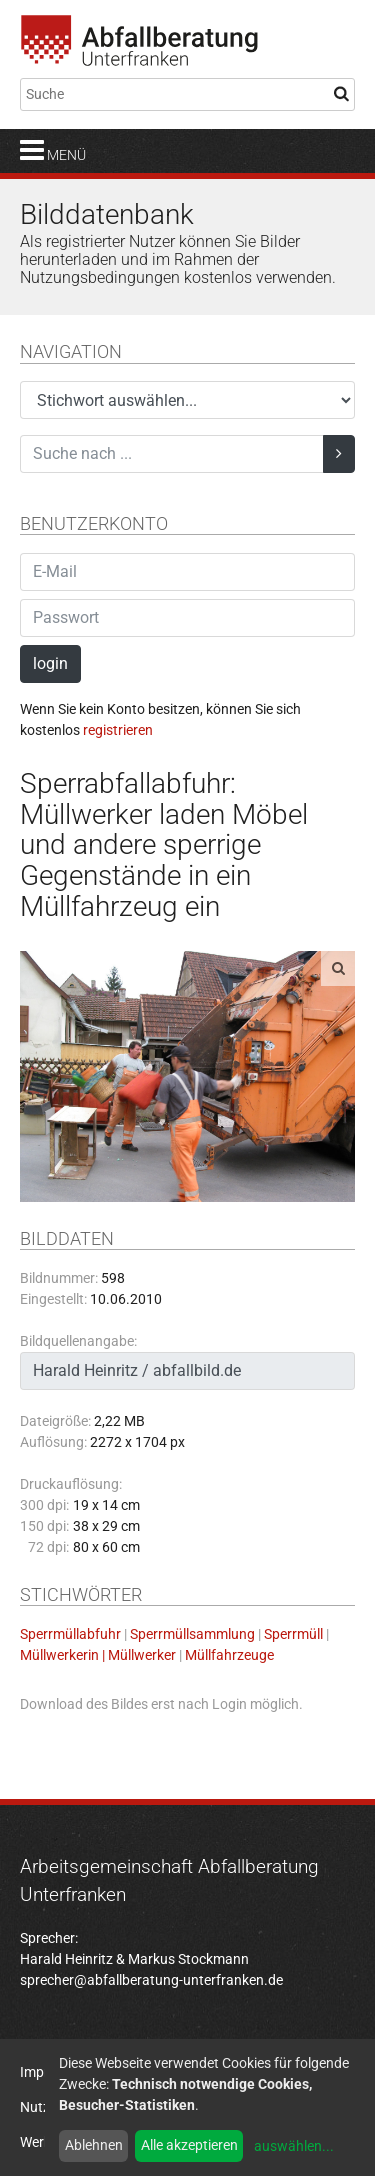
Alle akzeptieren (189, 2145)
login (50, 663)
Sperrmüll (293, 1634)
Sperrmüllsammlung (192, 1634)
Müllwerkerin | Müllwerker (98, 1655)
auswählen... (294, 2146)
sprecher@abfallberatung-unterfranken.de (151, 1980)
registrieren (118, 730)
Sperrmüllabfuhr (70, 1634)
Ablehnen (94, 2145)
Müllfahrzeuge (229, 1655)
